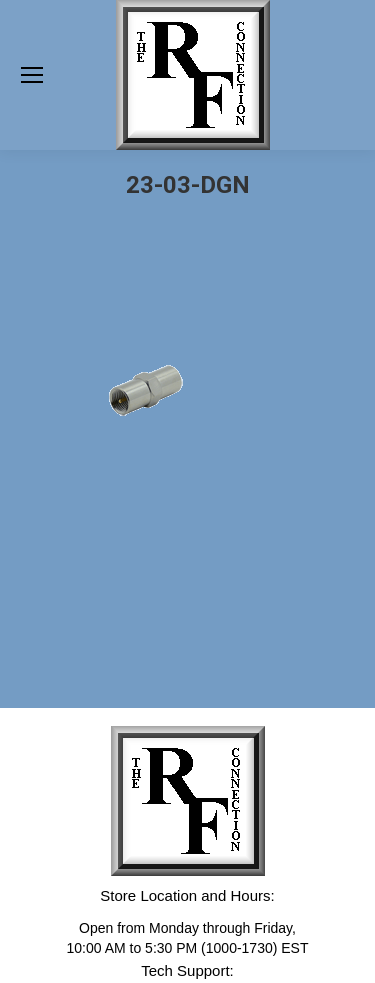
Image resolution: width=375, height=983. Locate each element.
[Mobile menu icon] (32, 75)
